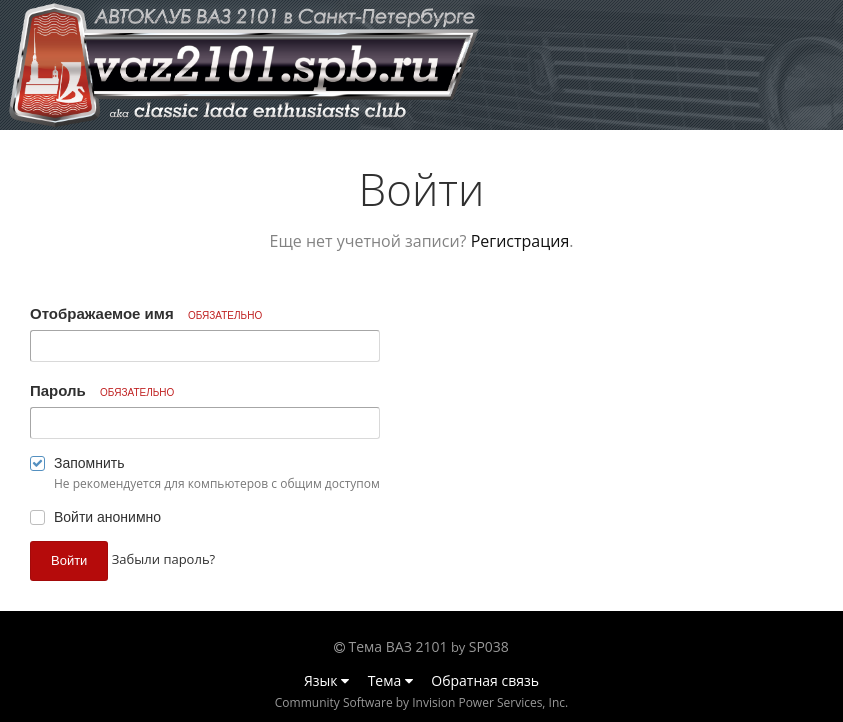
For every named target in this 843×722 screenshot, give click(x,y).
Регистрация (520, 241)
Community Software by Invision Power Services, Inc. (421, 702)
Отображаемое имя (146, 313)
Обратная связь (485, 680)
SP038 (489, 646)
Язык (326, 680)
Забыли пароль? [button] (163, 559)
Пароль (102, 390)
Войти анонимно (107, 517)
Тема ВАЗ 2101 (398, 646)
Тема (390, 680)
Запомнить (89, 463)
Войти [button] (69, 560)
